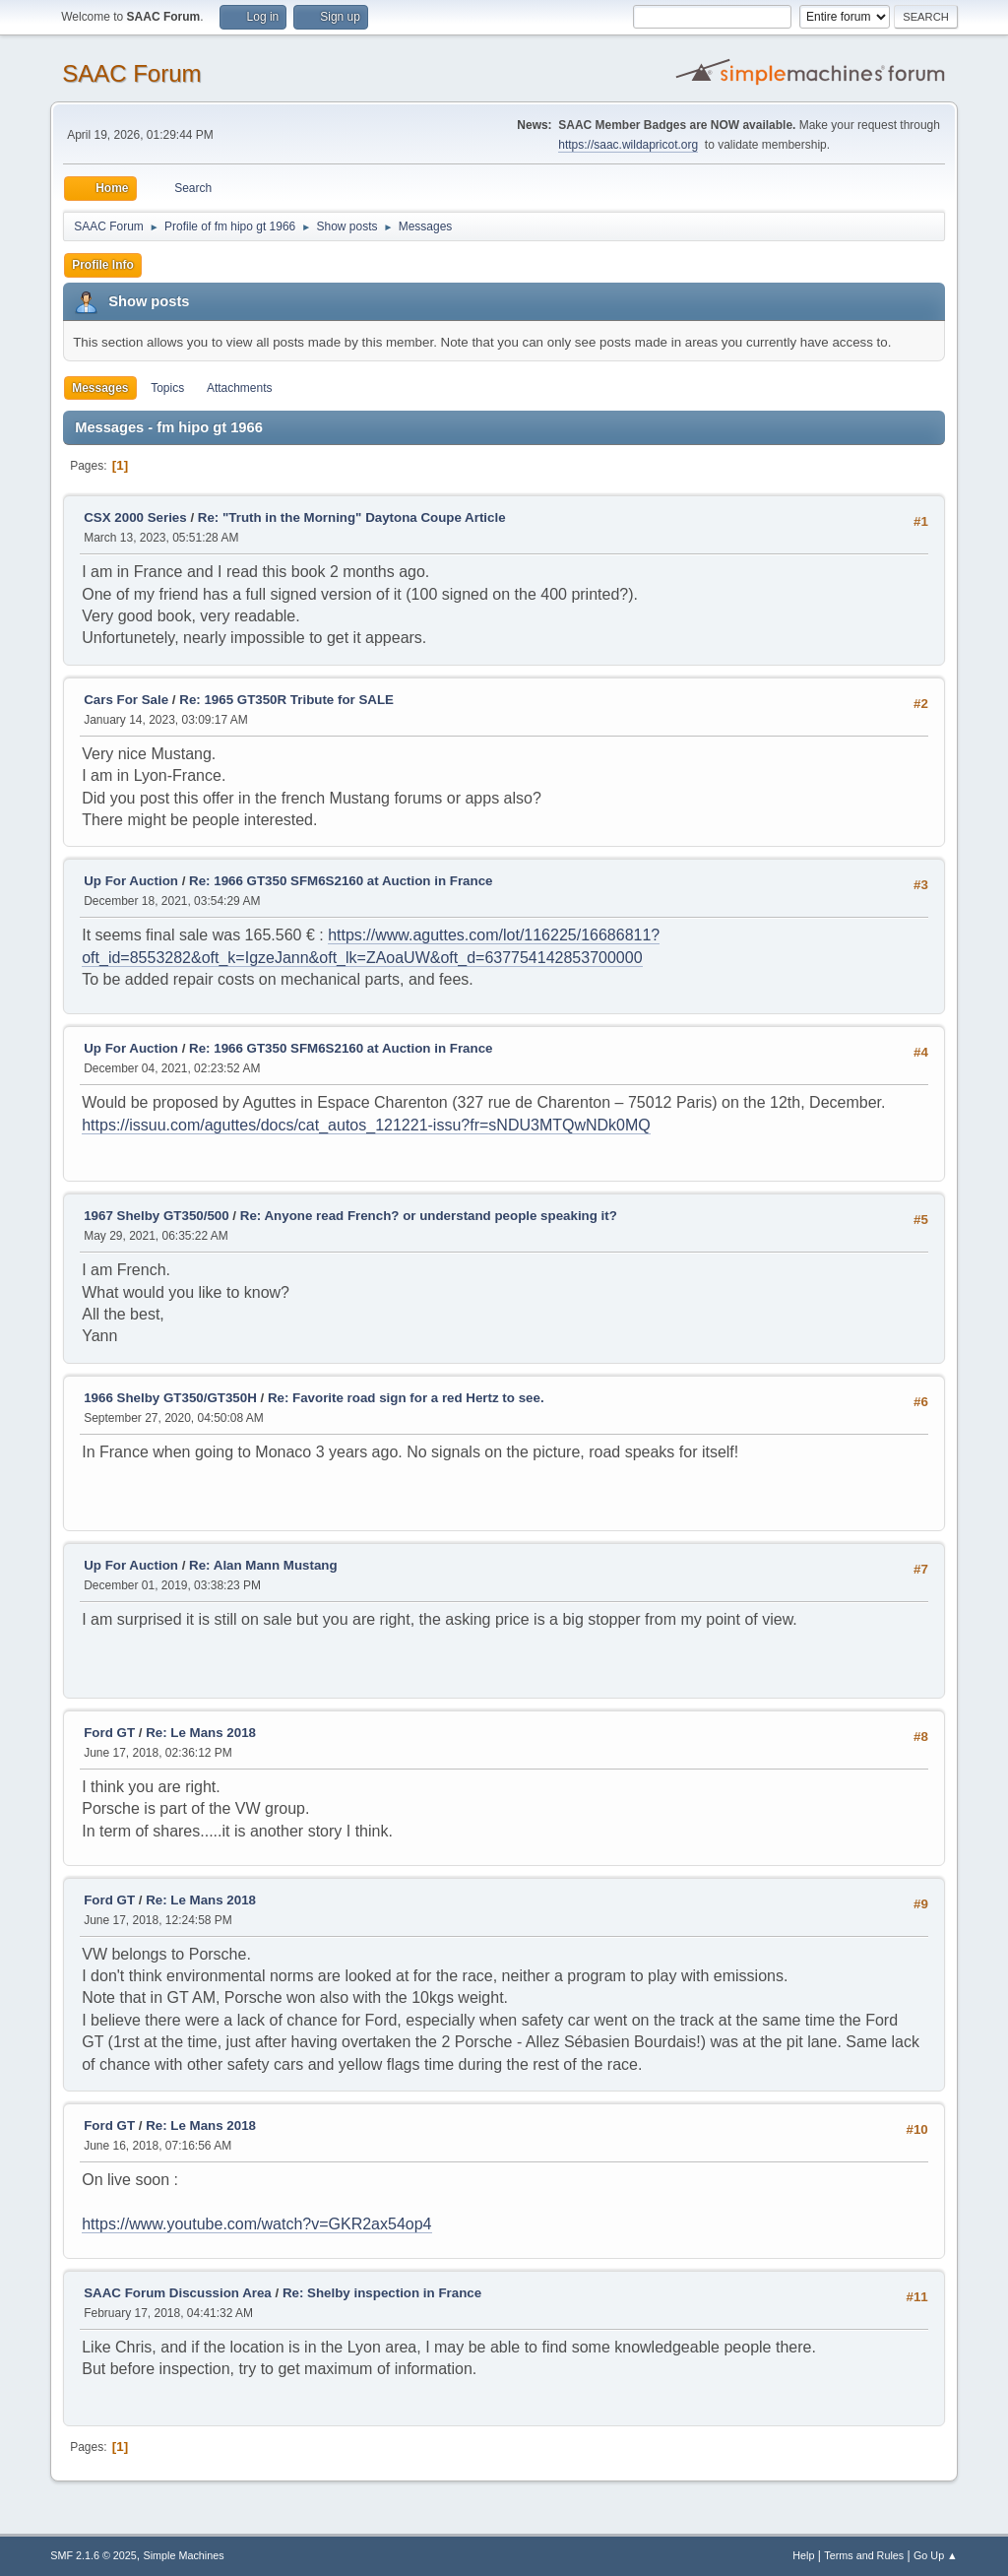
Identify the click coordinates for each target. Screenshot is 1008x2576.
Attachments (240, 388)
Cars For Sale (126, 699)
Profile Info (103, 265)
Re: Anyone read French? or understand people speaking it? (428, 1215)
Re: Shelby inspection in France (382, 2293)
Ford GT (109, 1732)
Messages (100, 388)
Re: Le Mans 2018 (201, 1732)
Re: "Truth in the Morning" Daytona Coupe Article (352, 517)
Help (803, 2555)
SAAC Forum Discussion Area (178, 2293)
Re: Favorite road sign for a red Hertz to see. (406, 1397)
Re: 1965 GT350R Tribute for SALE (286, 699)
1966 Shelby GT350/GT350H (170, 1397)
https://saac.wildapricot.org (628, 145)
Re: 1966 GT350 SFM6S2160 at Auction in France (340, 880)
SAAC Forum (131, 73)
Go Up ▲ (936, 2555)
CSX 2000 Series (135, 517)
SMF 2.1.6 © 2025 (93, 2555)
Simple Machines (184, 2555)
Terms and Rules (864, 2555)
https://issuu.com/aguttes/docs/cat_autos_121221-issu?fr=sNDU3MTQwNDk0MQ (366, 1125)
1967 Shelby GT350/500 (156, 1215)
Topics (167, 388)
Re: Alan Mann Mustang (263, 1565)
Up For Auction (131, 880)
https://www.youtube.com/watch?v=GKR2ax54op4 (256, 2224)
